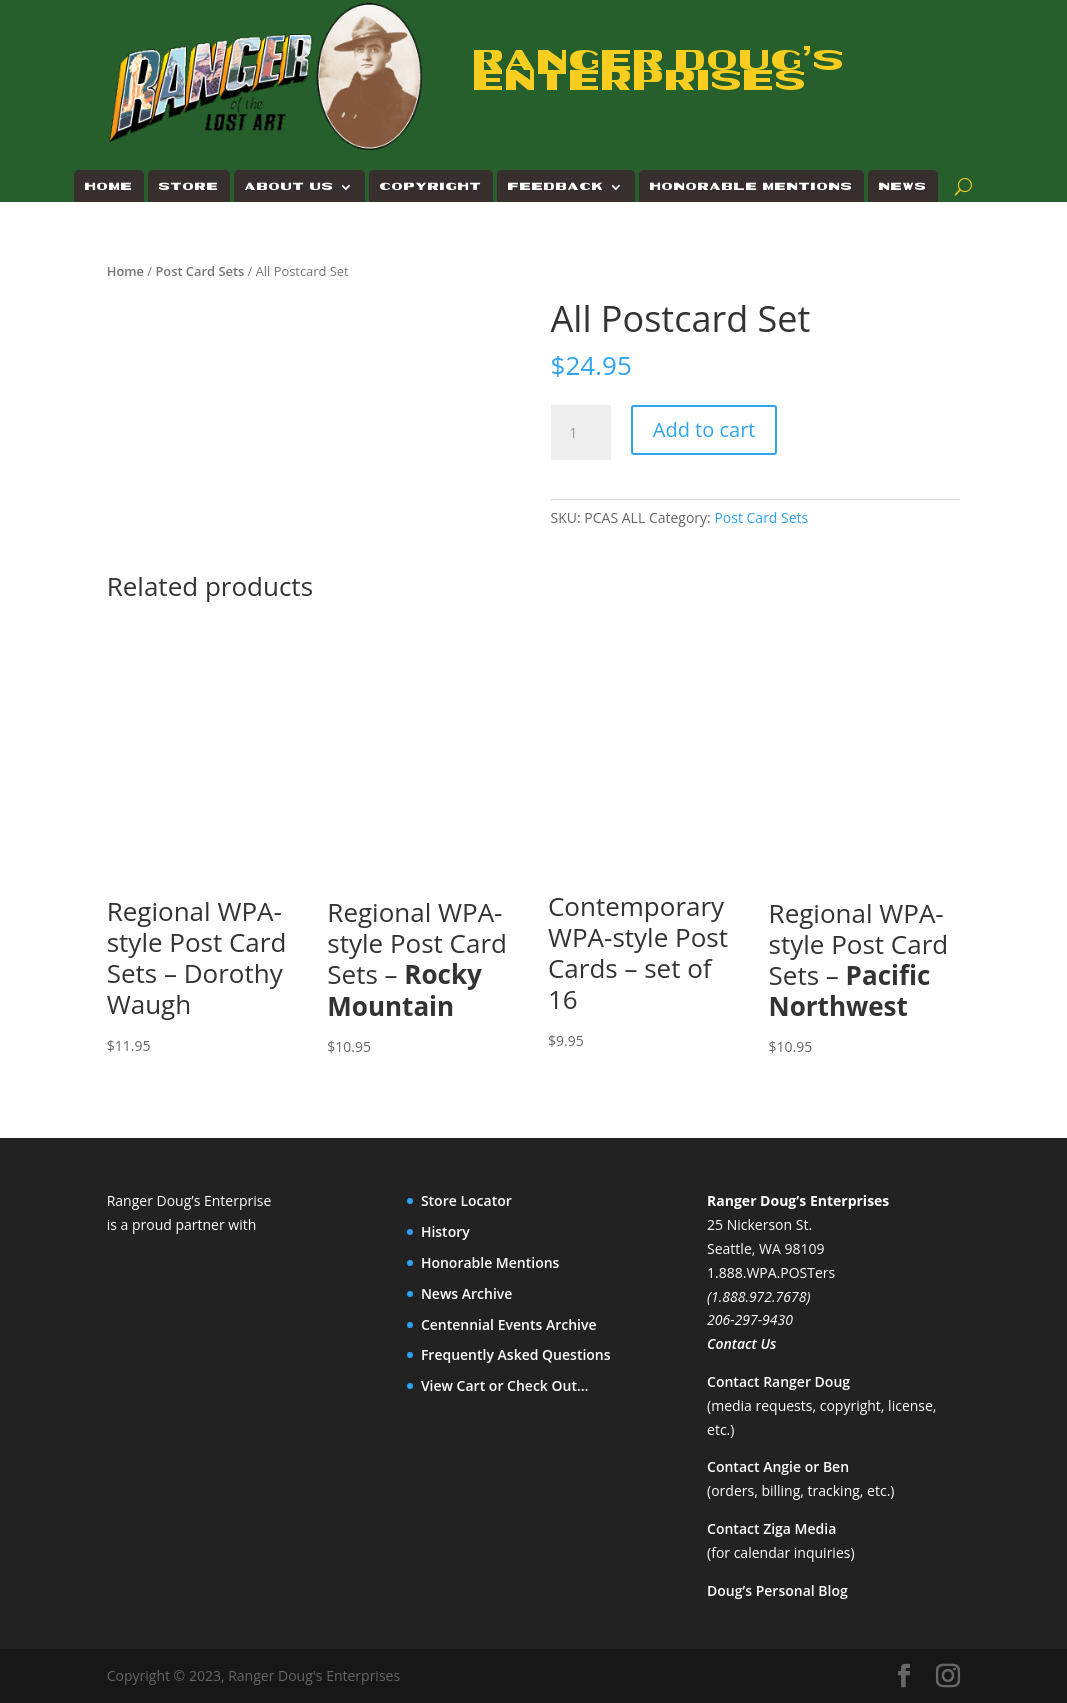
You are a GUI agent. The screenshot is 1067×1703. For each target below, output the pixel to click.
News (903, 186)
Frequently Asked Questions (516, 1354)
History (445, 1231)
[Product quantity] (581, 433)
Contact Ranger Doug (778, 1381)
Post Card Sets (199, 271)
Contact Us (741, 1343)
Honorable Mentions (751, 186)
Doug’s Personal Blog (777, 1590)
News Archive (467, 1293)
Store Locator (466, 1200)
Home (109, 186)
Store (189, 186)
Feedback (556, 186)
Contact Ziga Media (771, 1528)
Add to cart (704, 429)
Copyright (431, 186)
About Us (289, 186)
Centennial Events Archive (509, 1324)
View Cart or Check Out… (505, 1385)
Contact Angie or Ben (778, 1466)
